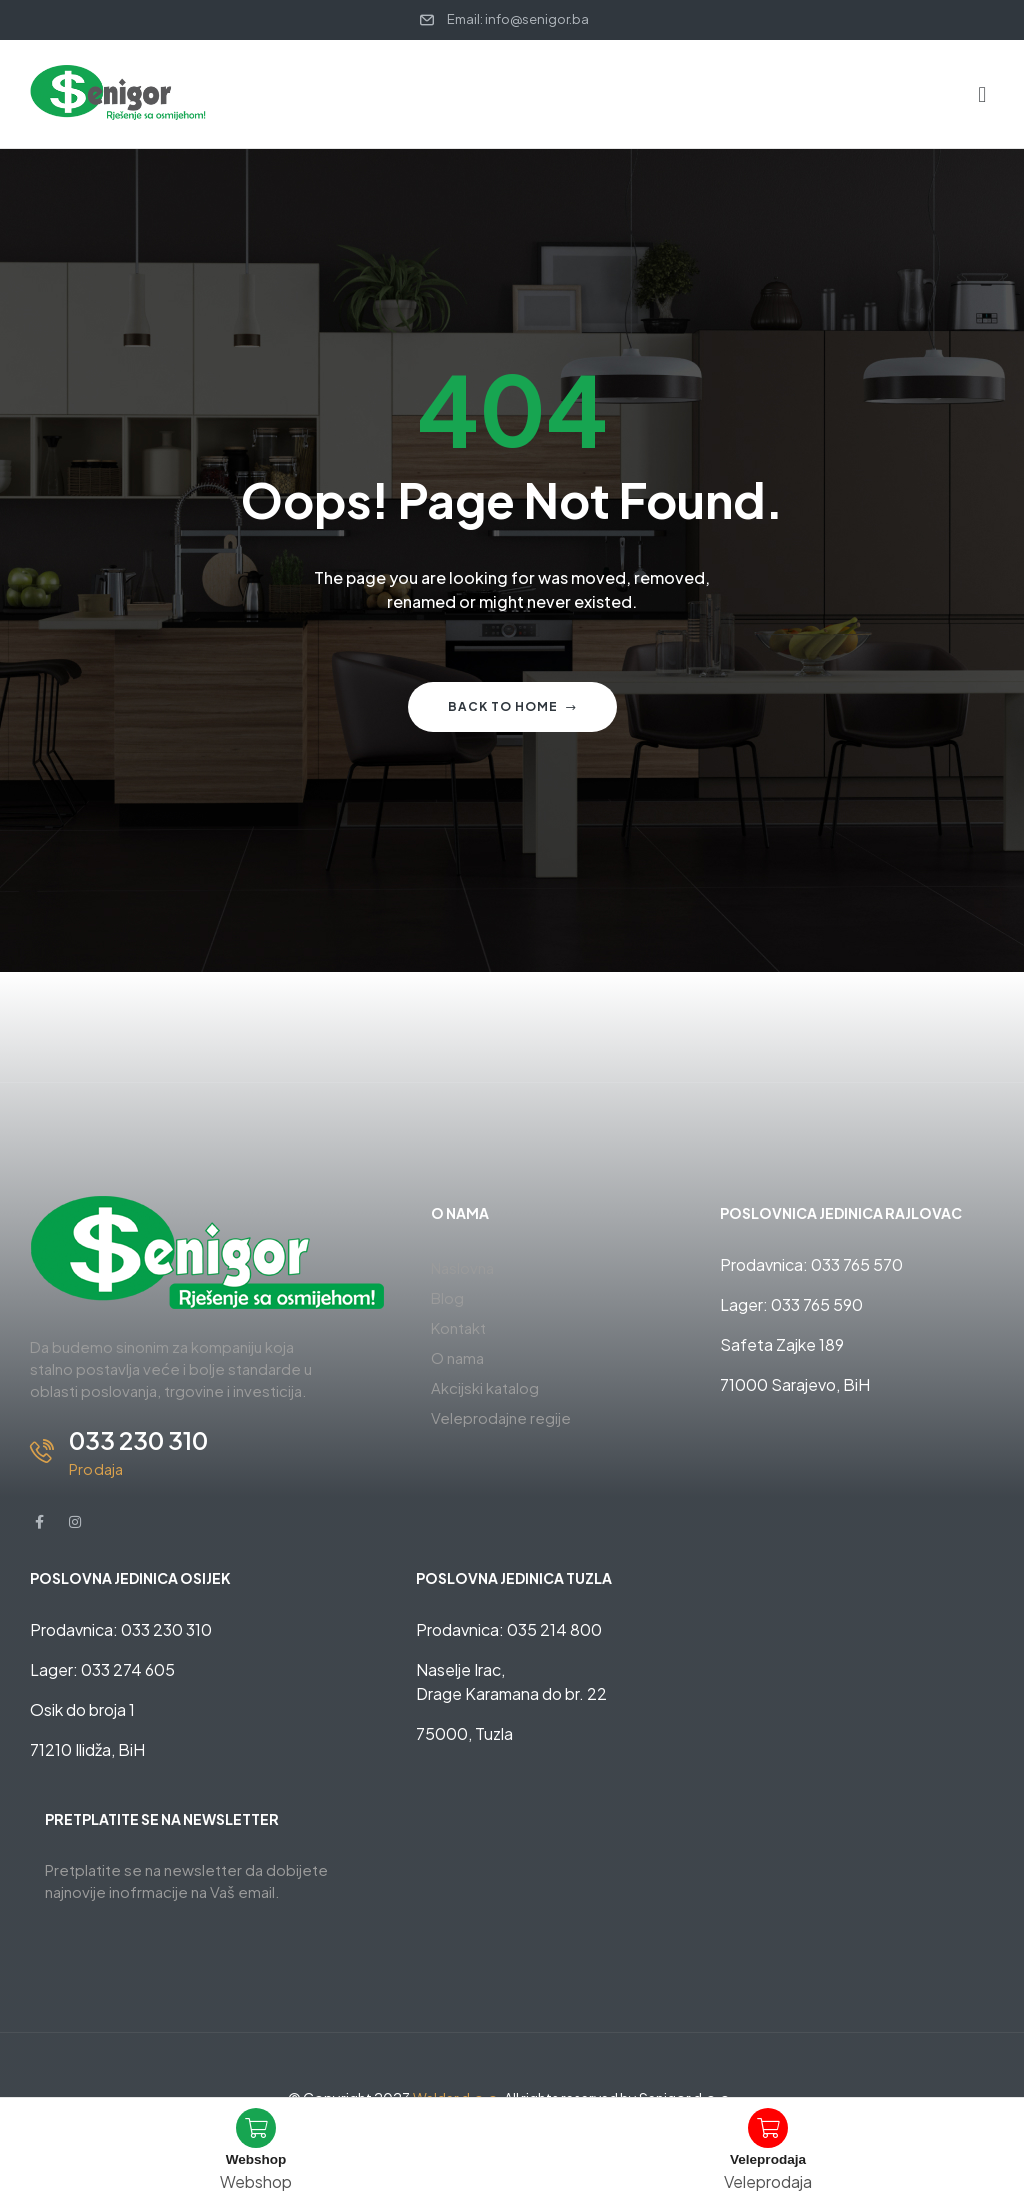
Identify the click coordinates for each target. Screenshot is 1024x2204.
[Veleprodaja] (768, 2128)
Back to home (512, 706)
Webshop (256, 2158)
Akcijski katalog (485, 1387)
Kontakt (458, 1327)
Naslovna (462, 1267)
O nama (457, 1357)
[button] (982, 93)
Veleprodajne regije (501, 1417)
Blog (447, 1297)
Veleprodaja (768, 2158)
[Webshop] (256, 2128)
